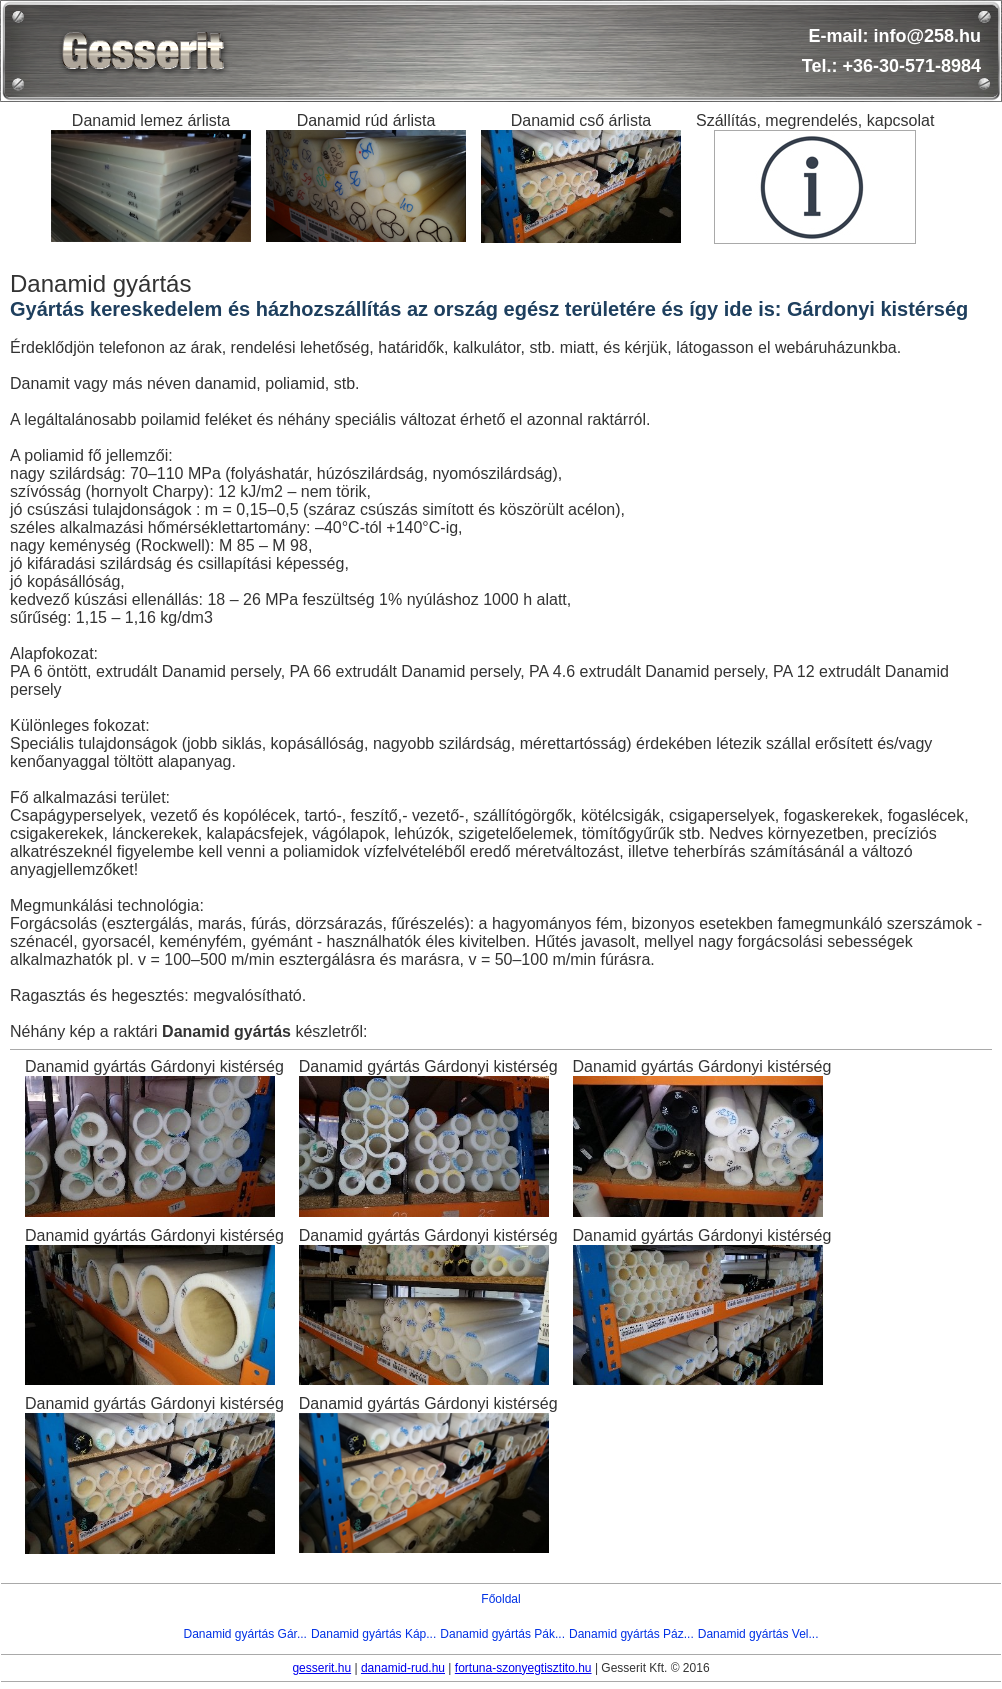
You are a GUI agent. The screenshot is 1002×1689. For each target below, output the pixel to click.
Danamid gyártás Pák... (502, 1634)
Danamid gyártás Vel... (758, 1634)
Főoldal (500, 1599)
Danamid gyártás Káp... (373, 1634)
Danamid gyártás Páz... (631, 1634)
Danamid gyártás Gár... (245, 1634)
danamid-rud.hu (403, 1668)
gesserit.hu (321, 1668)
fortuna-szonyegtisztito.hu (523, 1668)
